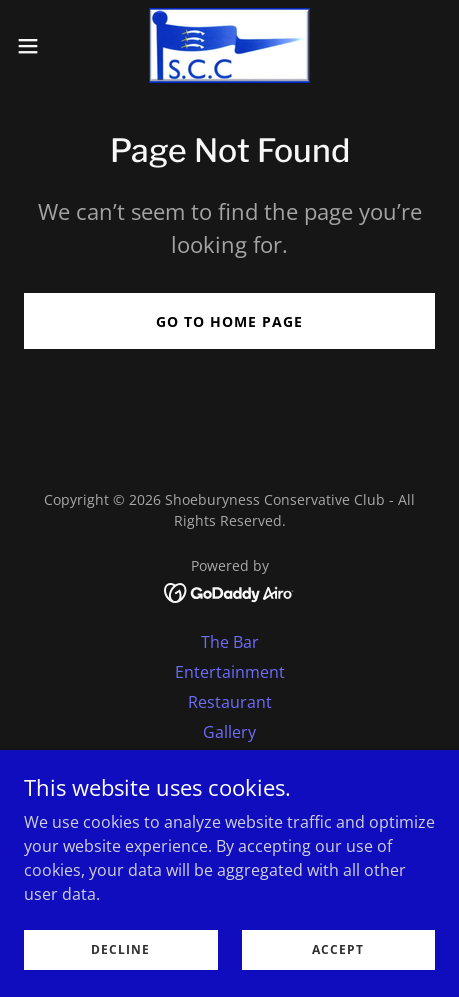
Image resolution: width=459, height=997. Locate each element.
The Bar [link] (230, 642)
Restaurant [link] (230, 702)
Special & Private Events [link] (230, 762)
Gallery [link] (229, 732)
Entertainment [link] (230, 672)
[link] (229, 45)
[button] (41, 46)
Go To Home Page (229, 321)
